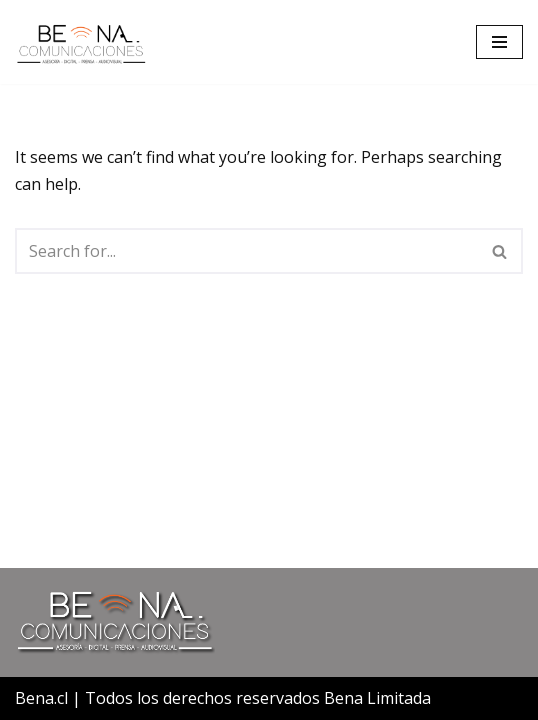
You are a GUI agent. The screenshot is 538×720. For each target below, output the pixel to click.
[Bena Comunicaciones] (81, 42)
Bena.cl (41, 698)
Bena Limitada (377, 698)
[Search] (246, 251)
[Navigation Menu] (499, 42)
